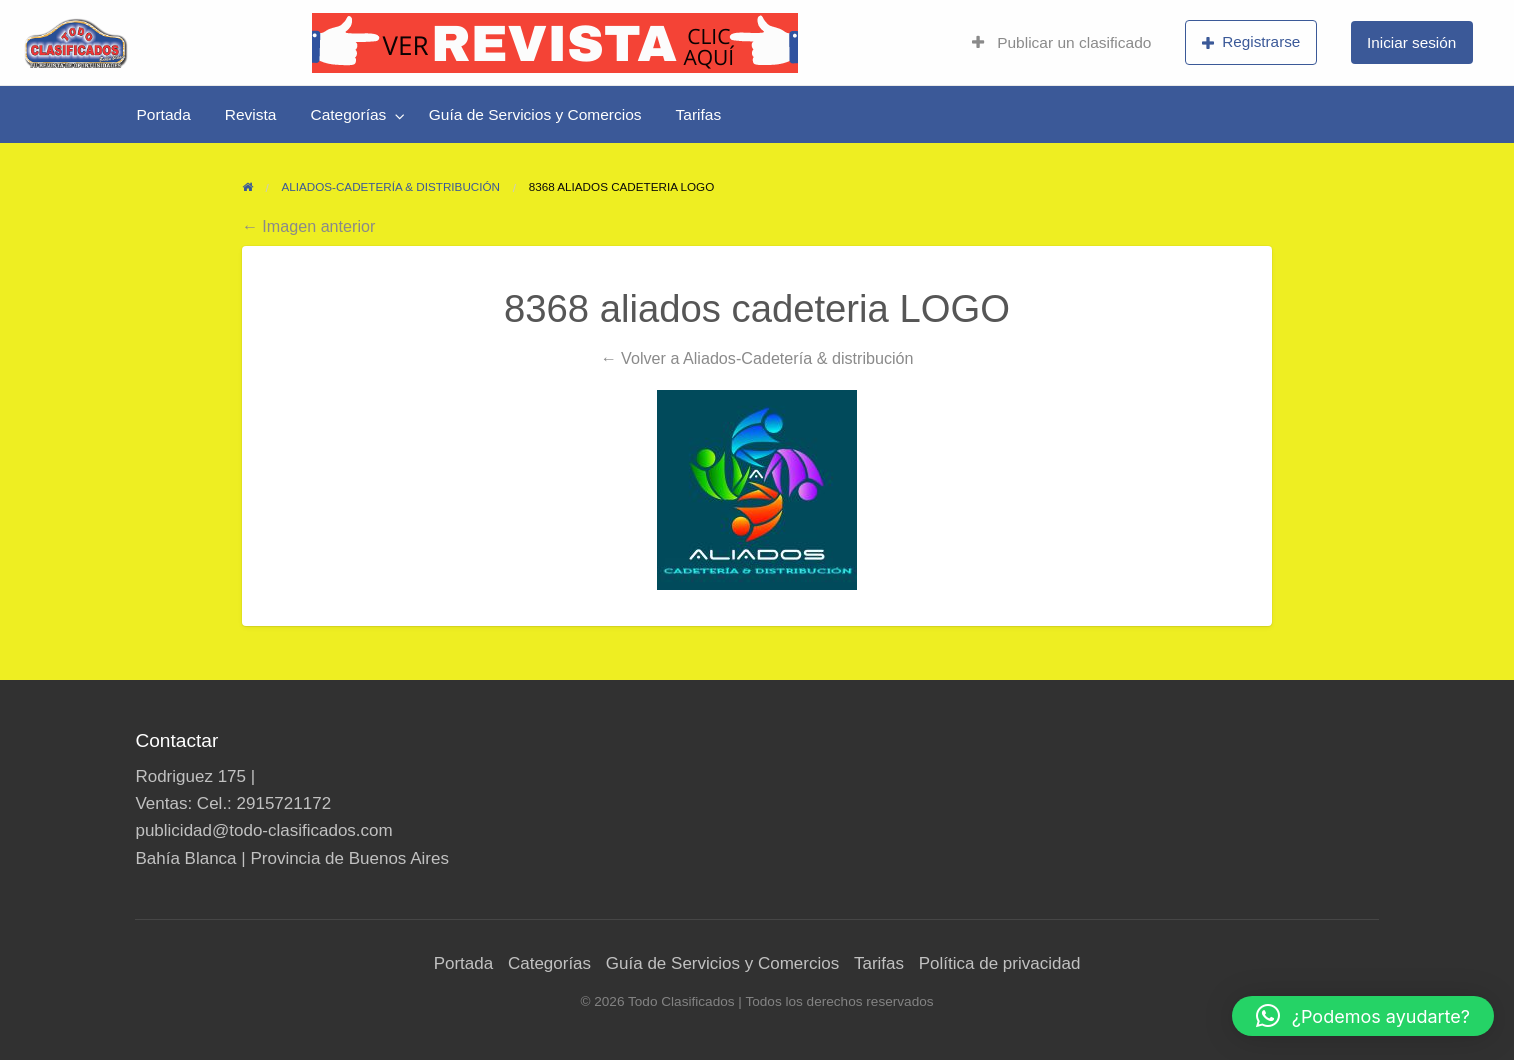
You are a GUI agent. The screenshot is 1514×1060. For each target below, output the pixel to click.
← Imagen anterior (309, 226)
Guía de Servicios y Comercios (535, 114)
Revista (251, 114)
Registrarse (1251, 42)
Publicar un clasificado (1061, 42)
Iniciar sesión (1411, 42)
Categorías (348, 114)
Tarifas (699, 114)
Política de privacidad (1000, 963)
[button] (1363, 1016)
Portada (164, 114)
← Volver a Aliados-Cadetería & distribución (756, 358)
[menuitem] (1061, 43)
